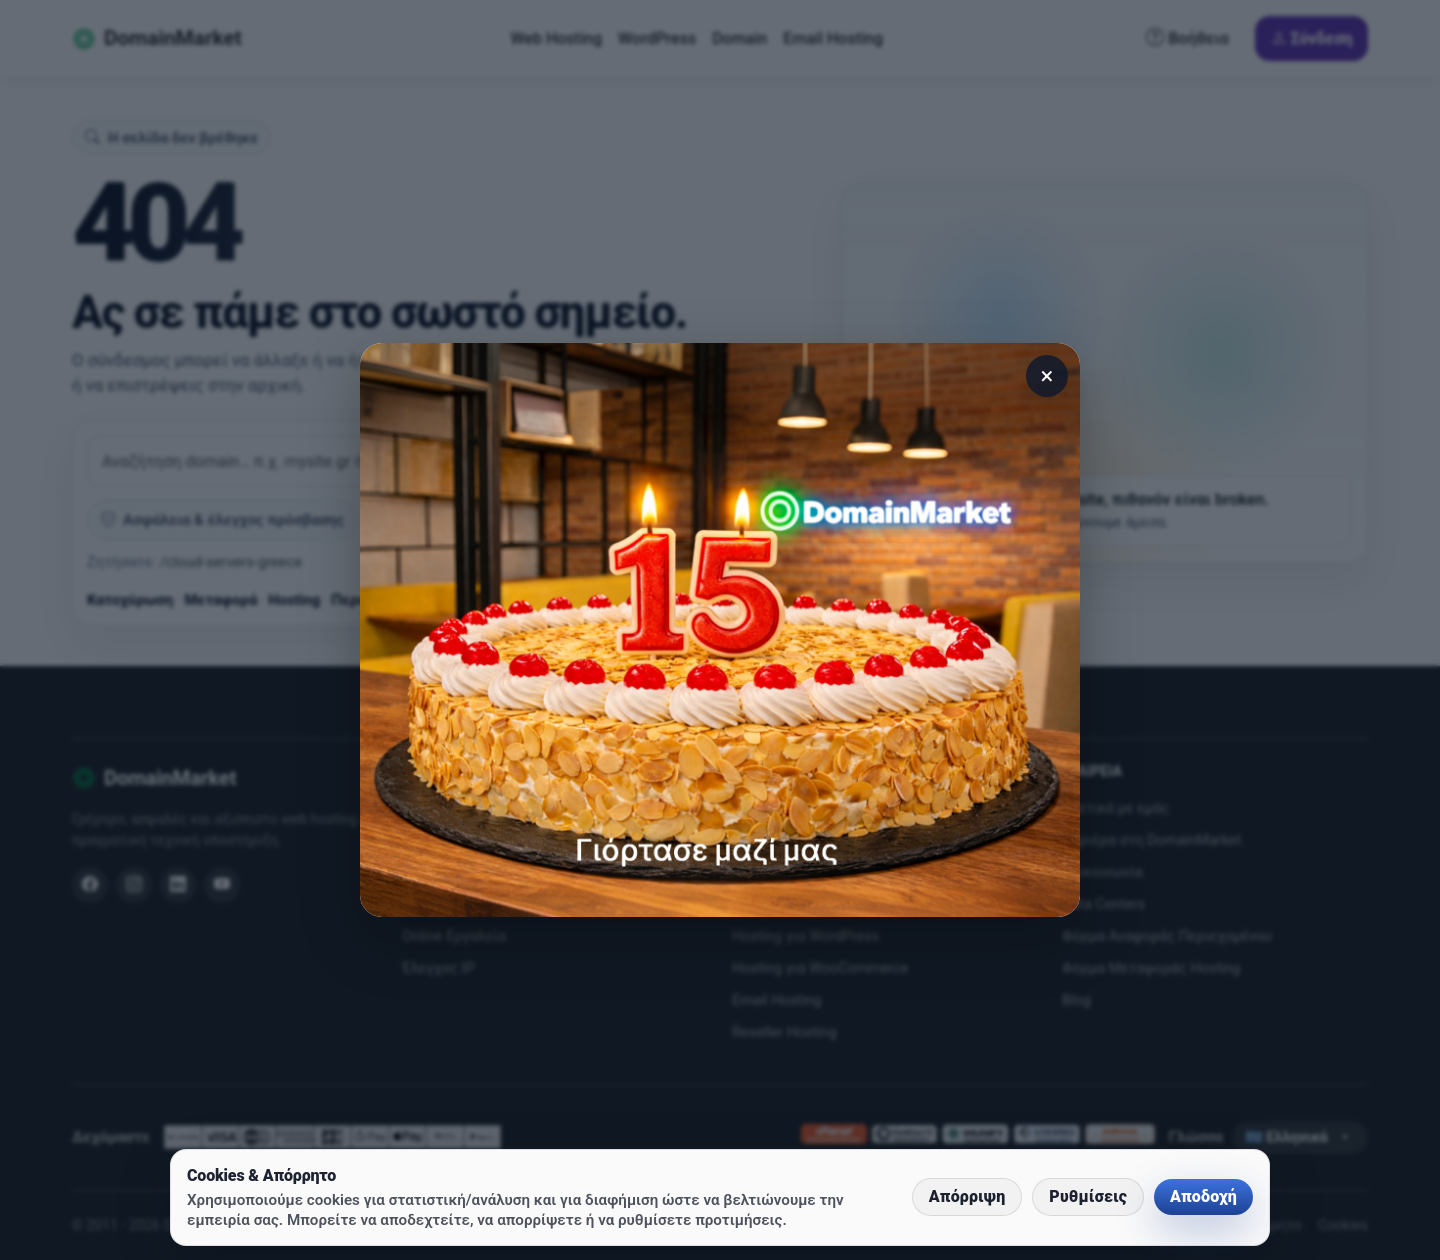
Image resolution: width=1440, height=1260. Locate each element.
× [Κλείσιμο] (1047, 376)
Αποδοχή (1203, 1196)
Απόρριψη (967, 1196)
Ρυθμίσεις (1088, 1196)
